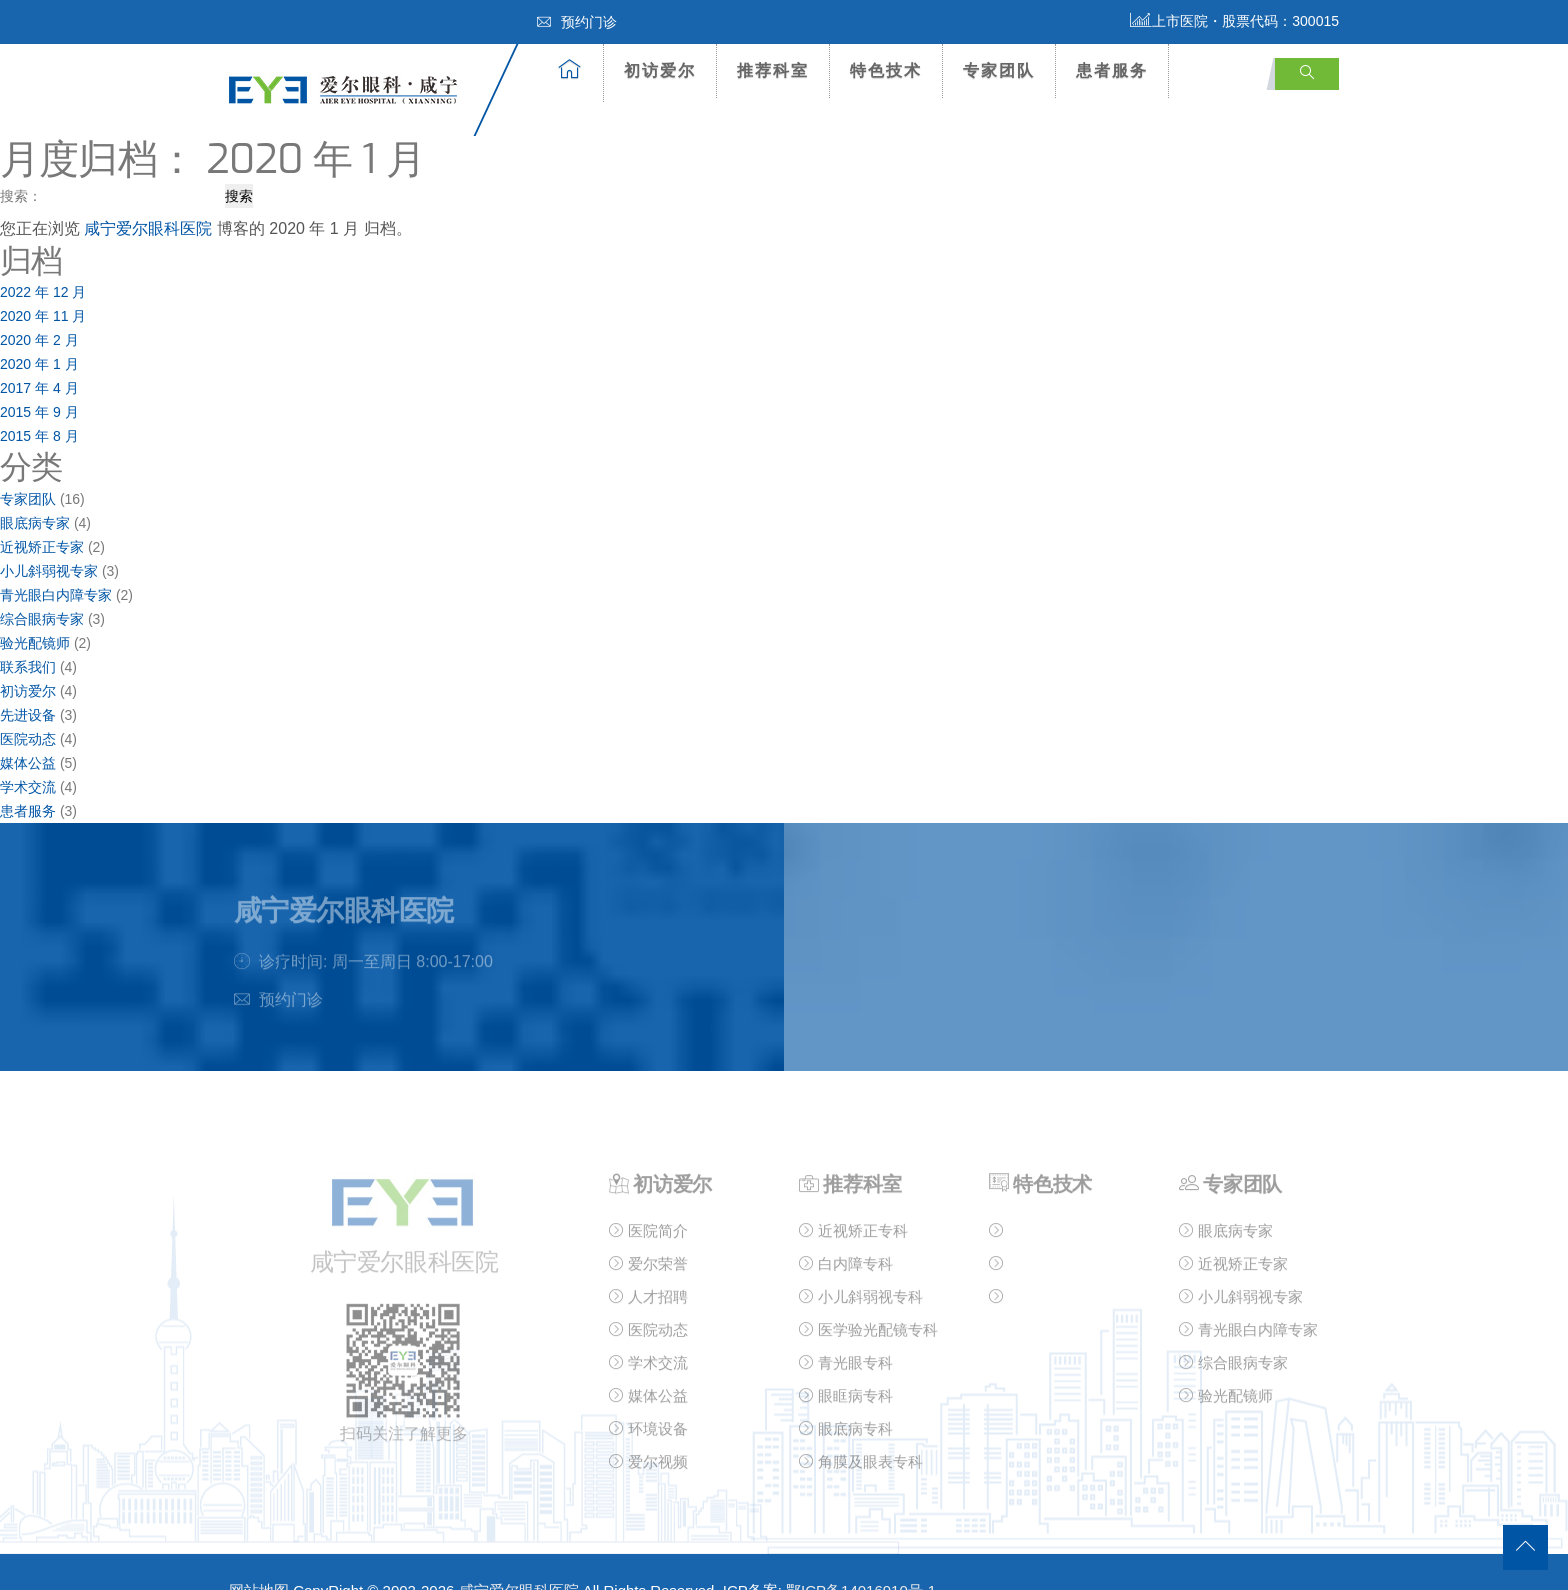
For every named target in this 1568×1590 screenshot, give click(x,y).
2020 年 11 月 (43, 282)
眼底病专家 (35, 489)
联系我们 (28, 633)
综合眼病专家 (42, 585)
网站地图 (259, 1556)
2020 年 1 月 (39, 330)
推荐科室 (773, 70)
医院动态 (28, 705)
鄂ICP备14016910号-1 (861, 1556)
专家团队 (999, 70)
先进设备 (28, 681)
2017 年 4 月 (39, 354)
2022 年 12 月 (43, 258)
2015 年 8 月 (39, 402)
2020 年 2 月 (39, 306)
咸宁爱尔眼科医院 (148, 194)
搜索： (21, 162)
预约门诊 (577, 22)
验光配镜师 (35, 609)
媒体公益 (28, 729)
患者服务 (1112, 70)
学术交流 (28, 753)
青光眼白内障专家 (56, 561)
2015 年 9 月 (39, 378)
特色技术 (886, 70)
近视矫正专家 (42, 513)
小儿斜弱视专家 (49, 537)
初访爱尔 (660, 70)
